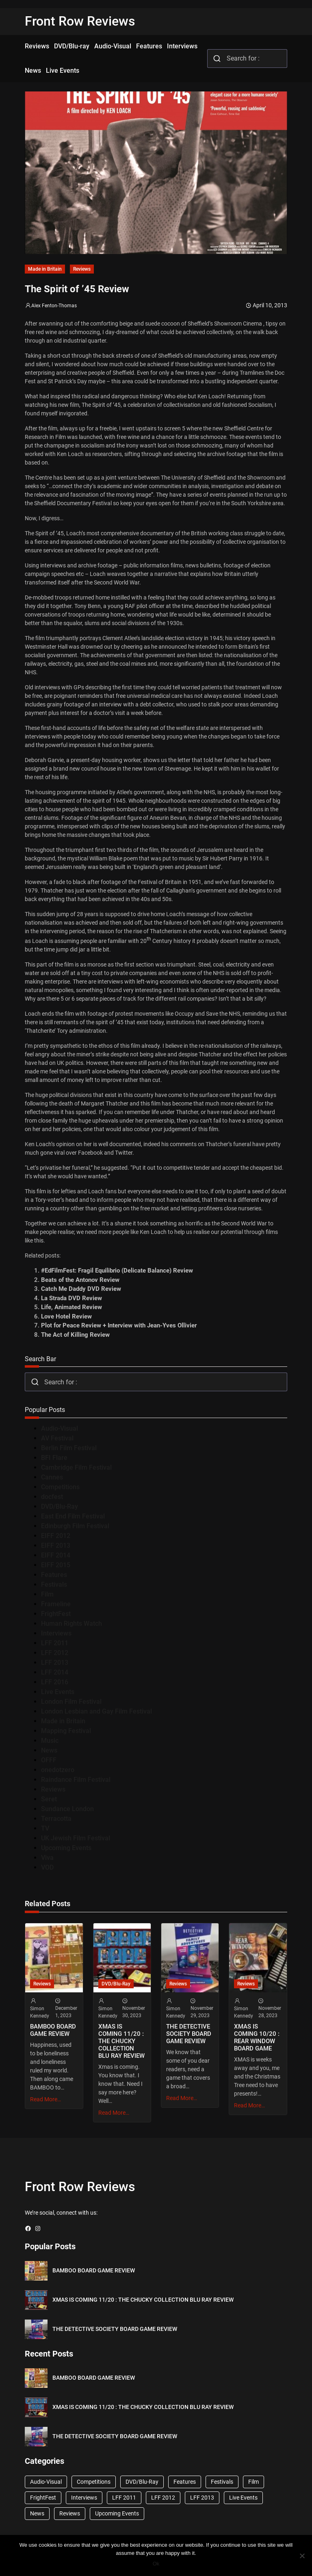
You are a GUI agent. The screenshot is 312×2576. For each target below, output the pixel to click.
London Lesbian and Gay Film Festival (96, 1711)
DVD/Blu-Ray (59, 1506)
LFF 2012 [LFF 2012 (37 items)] (163, 2497)
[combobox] (247, 58)
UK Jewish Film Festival (75, 1838)
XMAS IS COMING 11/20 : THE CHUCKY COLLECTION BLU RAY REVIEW (121, 2041)
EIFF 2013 (55, 1545)
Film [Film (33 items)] (253, 2481)
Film (47, 1594)
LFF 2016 (54, 1682)
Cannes (52, 1477)
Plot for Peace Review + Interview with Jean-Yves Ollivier (119, 1325)
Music (49, 1740)
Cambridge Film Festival (76, 1467)
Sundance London (67, 1809)
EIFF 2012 (55, 1536)
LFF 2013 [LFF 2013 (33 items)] (202, 2497)
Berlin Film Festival (69, 1448)
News (49, 1750)
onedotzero (57, 1770)
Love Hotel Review (66, 1316)
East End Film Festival (73, 1516)
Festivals (54, 1584)
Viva (47, 1857)
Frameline (56, 1604)
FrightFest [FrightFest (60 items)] (43, 2497)
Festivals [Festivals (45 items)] (222, 2481)
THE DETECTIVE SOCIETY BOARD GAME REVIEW (188, 2034)
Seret (49, 1799)
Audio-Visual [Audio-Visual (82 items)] (46, 2481)
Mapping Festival (66, 1731)
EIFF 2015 (55, 1565)
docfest (52, 1497)
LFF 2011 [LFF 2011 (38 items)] (124, 2497)
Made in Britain (45, 269)
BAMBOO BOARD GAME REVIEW (53, 2030)
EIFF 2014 (55, 1555)
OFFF (48, 1760)
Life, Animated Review (71, 1307)
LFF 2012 (54, 1653)
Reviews (82, 269)
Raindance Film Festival (75, 1779)
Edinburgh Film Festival (75, 1526)
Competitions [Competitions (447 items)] (93, 2481)
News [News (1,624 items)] (37, 2513)
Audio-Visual (59, 1428)
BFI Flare (54, 1458)
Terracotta (56, 1818)
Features (54, 1575)
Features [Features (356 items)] (184, 2481)
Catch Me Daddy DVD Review (81, 1288)
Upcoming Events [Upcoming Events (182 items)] (117, 2513)
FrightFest (56, 1614)
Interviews (56, 1633)
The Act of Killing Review (75, 1334)
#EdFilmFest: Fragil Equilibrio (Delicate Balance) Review (117, 1270)
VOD (47, 1867)
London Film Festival (71, 1701)
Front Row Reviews (80, 21)
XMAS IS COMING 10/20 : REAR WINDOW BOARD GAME (257, 2037)
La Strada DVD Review (71, 1298)
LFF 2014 (54, 1672)
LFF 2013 (54, 1662)
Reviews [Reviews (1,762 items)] (69, 2513)
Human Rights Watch (71, 1623)
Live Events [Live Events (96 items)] (243, 2497)
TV (45, 1828)
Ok (156, 2564)
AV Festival (57, 1438)
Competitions (60, 1487)
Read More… (45, 2099)
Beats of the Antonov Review (80, 1280)
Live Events (57, 1692)
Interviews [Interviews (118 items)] (84, 2497)
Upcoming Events (66, 1848)
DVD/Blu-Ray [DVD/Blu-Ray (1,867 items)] (142, 2481)
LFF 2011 (54, 1643)
